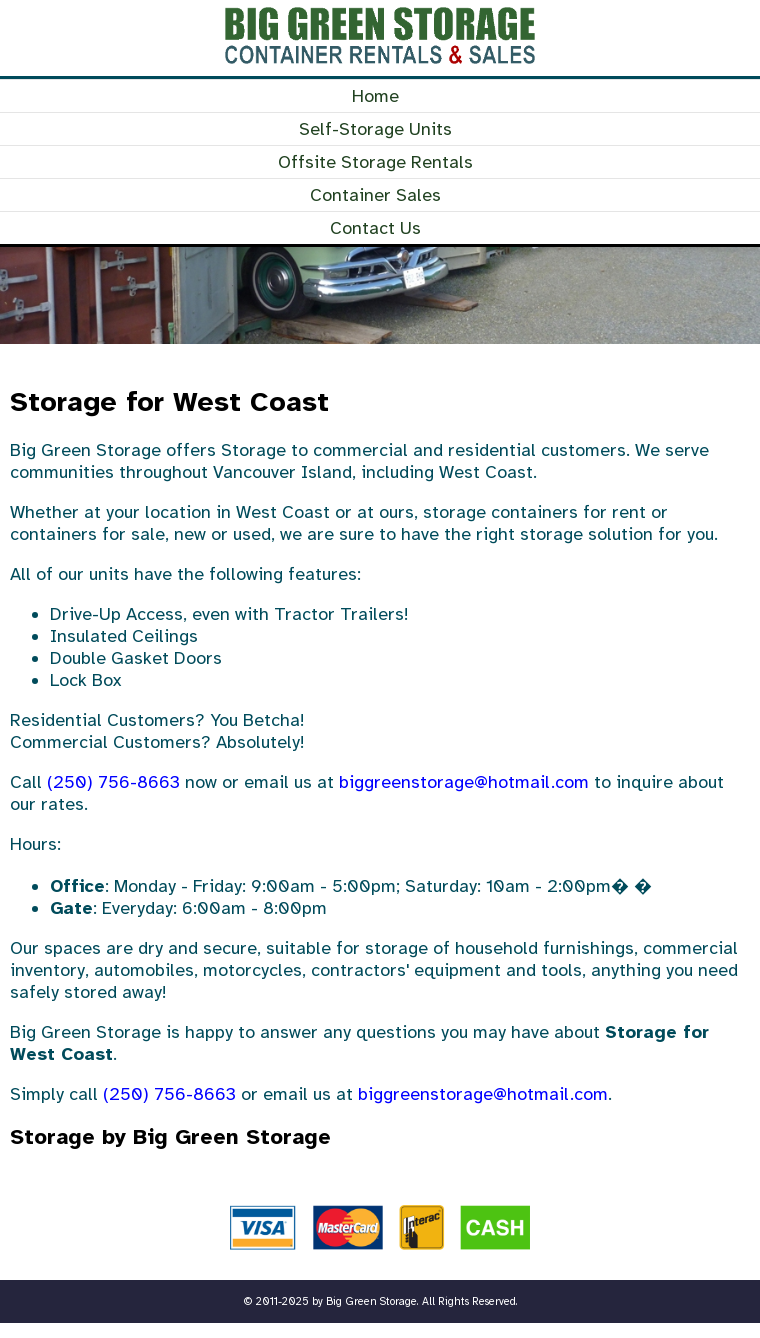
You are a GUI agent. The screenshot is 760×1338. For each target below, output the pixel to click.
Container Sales (375, 195)
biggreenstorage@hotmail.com (464, 782)
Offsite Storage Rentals (375, 162)
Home (375, 96)
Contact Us (375, 228)
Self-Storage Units (375, 129)
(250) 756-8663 (113, 782)
